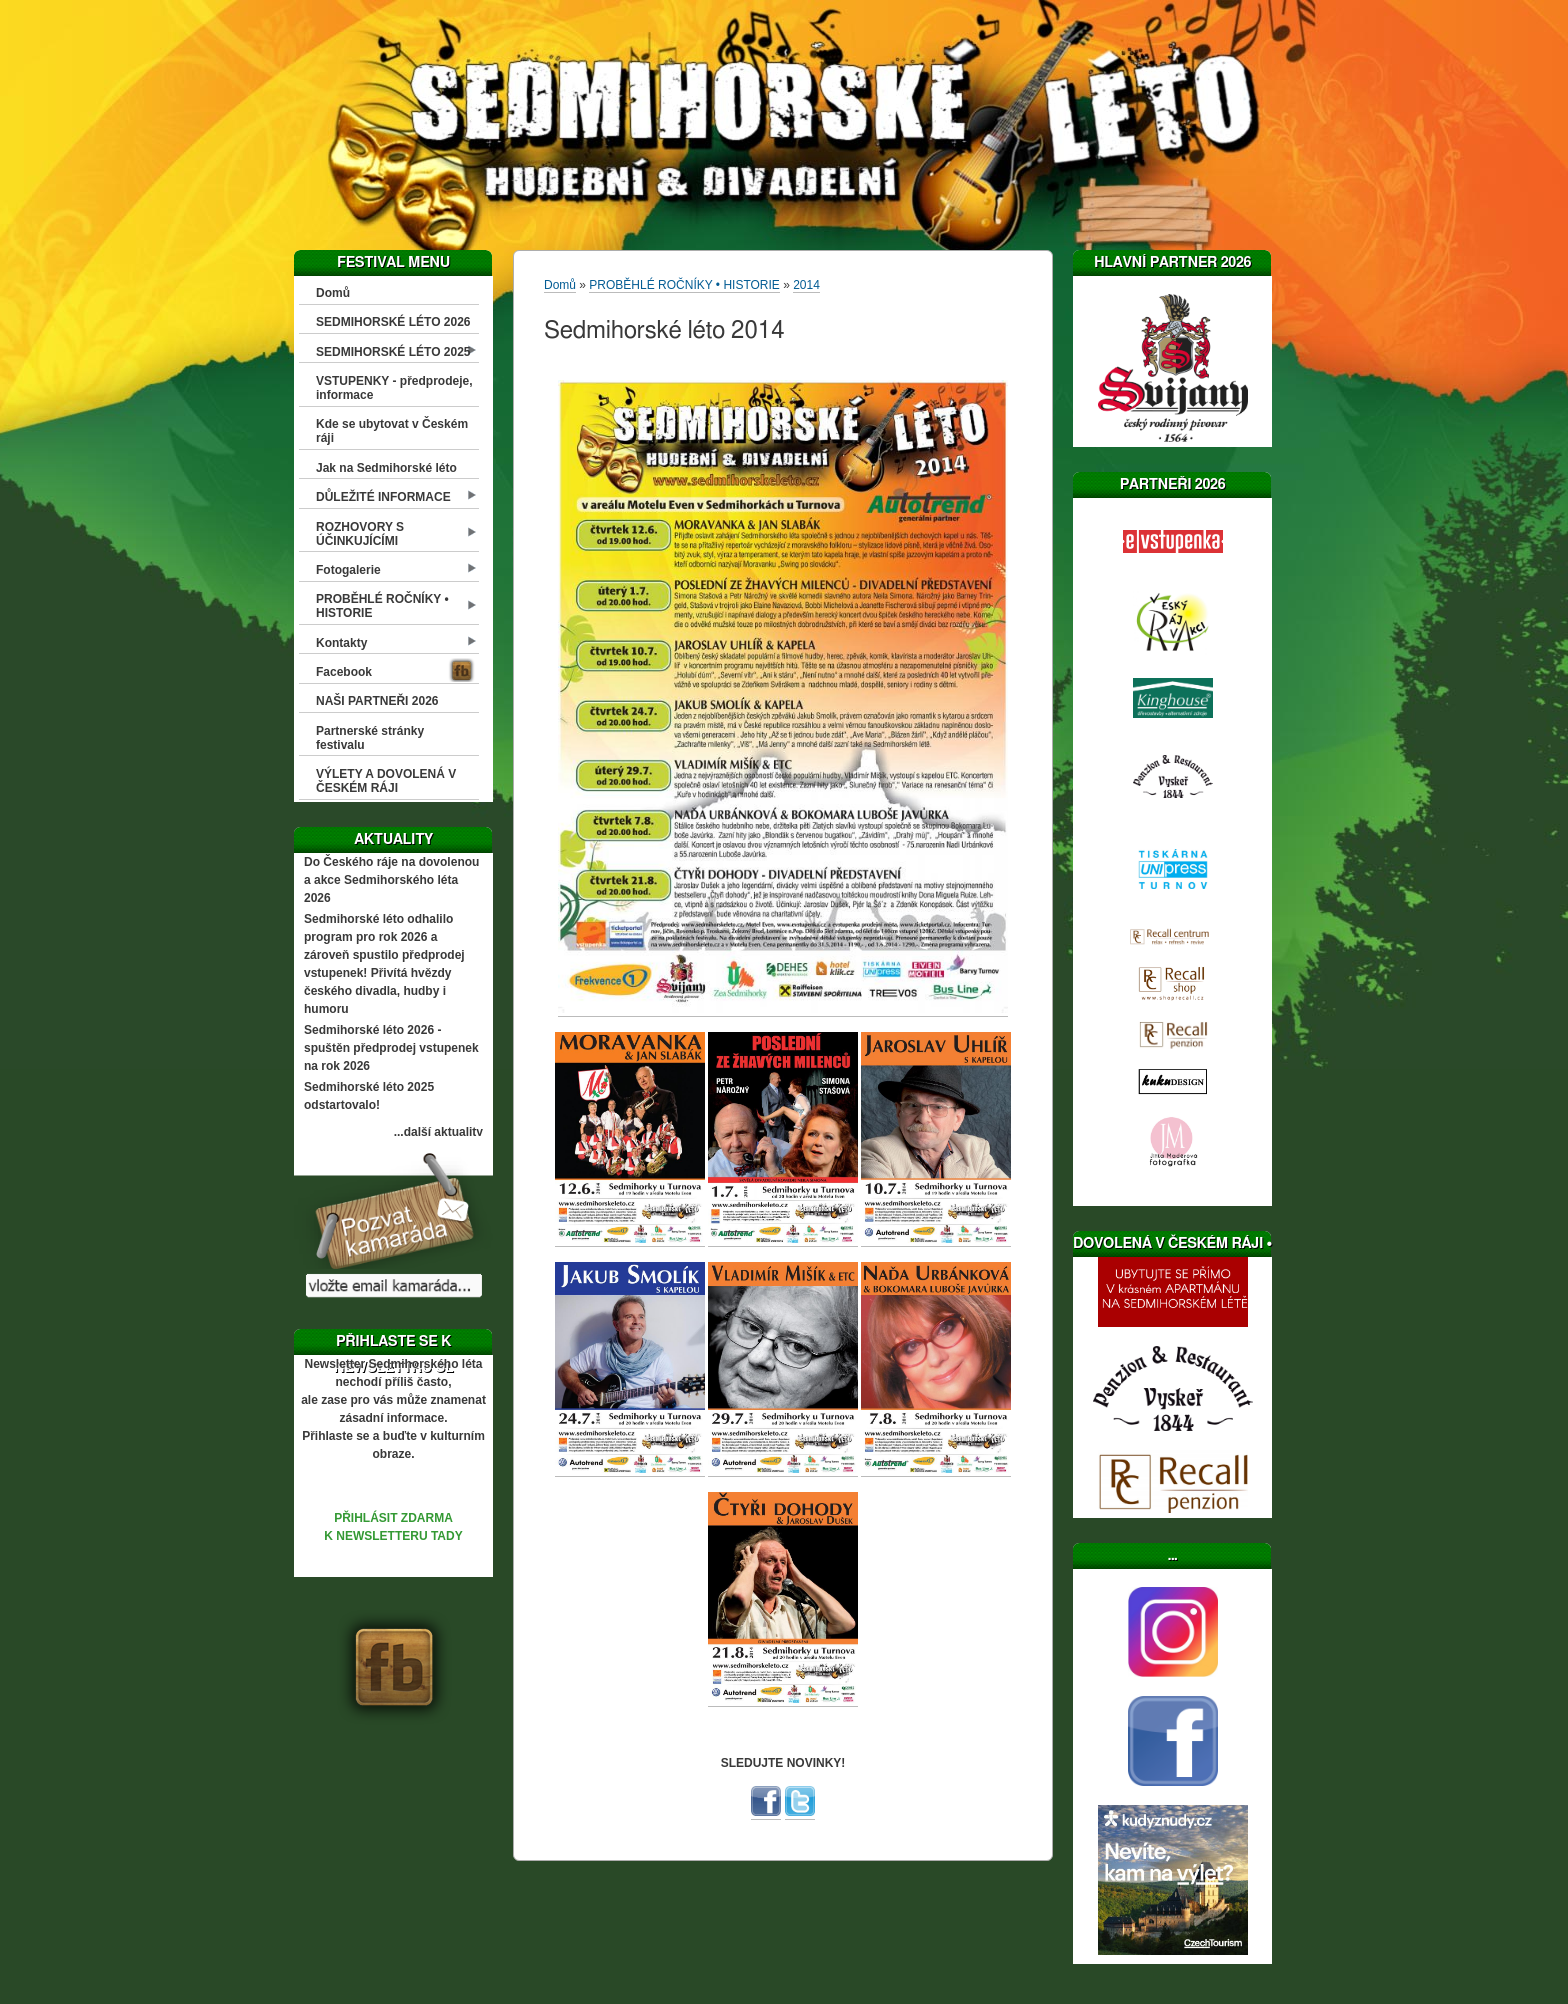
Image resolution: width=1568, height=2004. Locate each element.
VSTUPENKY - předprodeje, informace (394, 388)
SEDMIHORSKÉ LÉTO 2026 (393, 322)
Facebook (344, 672)
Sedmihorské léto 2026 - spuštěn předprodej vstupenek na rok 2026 (391, 1048)
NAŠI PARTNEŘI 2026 (377, 701)
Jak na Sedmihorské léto (386, 468)
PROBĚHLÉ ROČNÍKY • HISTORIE (382, 606)
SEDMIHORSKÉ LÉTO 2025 (393, 352)
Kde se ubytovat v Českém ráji (392, 431)
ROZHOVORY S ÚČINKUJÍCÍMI (360, 534)
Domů (333, 293)
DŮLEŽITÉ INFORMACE (383, 497)
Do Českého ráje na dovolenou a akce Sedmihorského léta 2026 (391, 880)
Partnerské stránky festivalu (370, 738)
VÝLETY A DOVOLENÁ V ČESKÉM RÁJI (386, 781)
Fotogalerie (348, 570)
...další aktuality (438, 1132)
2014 (806, 285)
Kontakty (341, 643)
